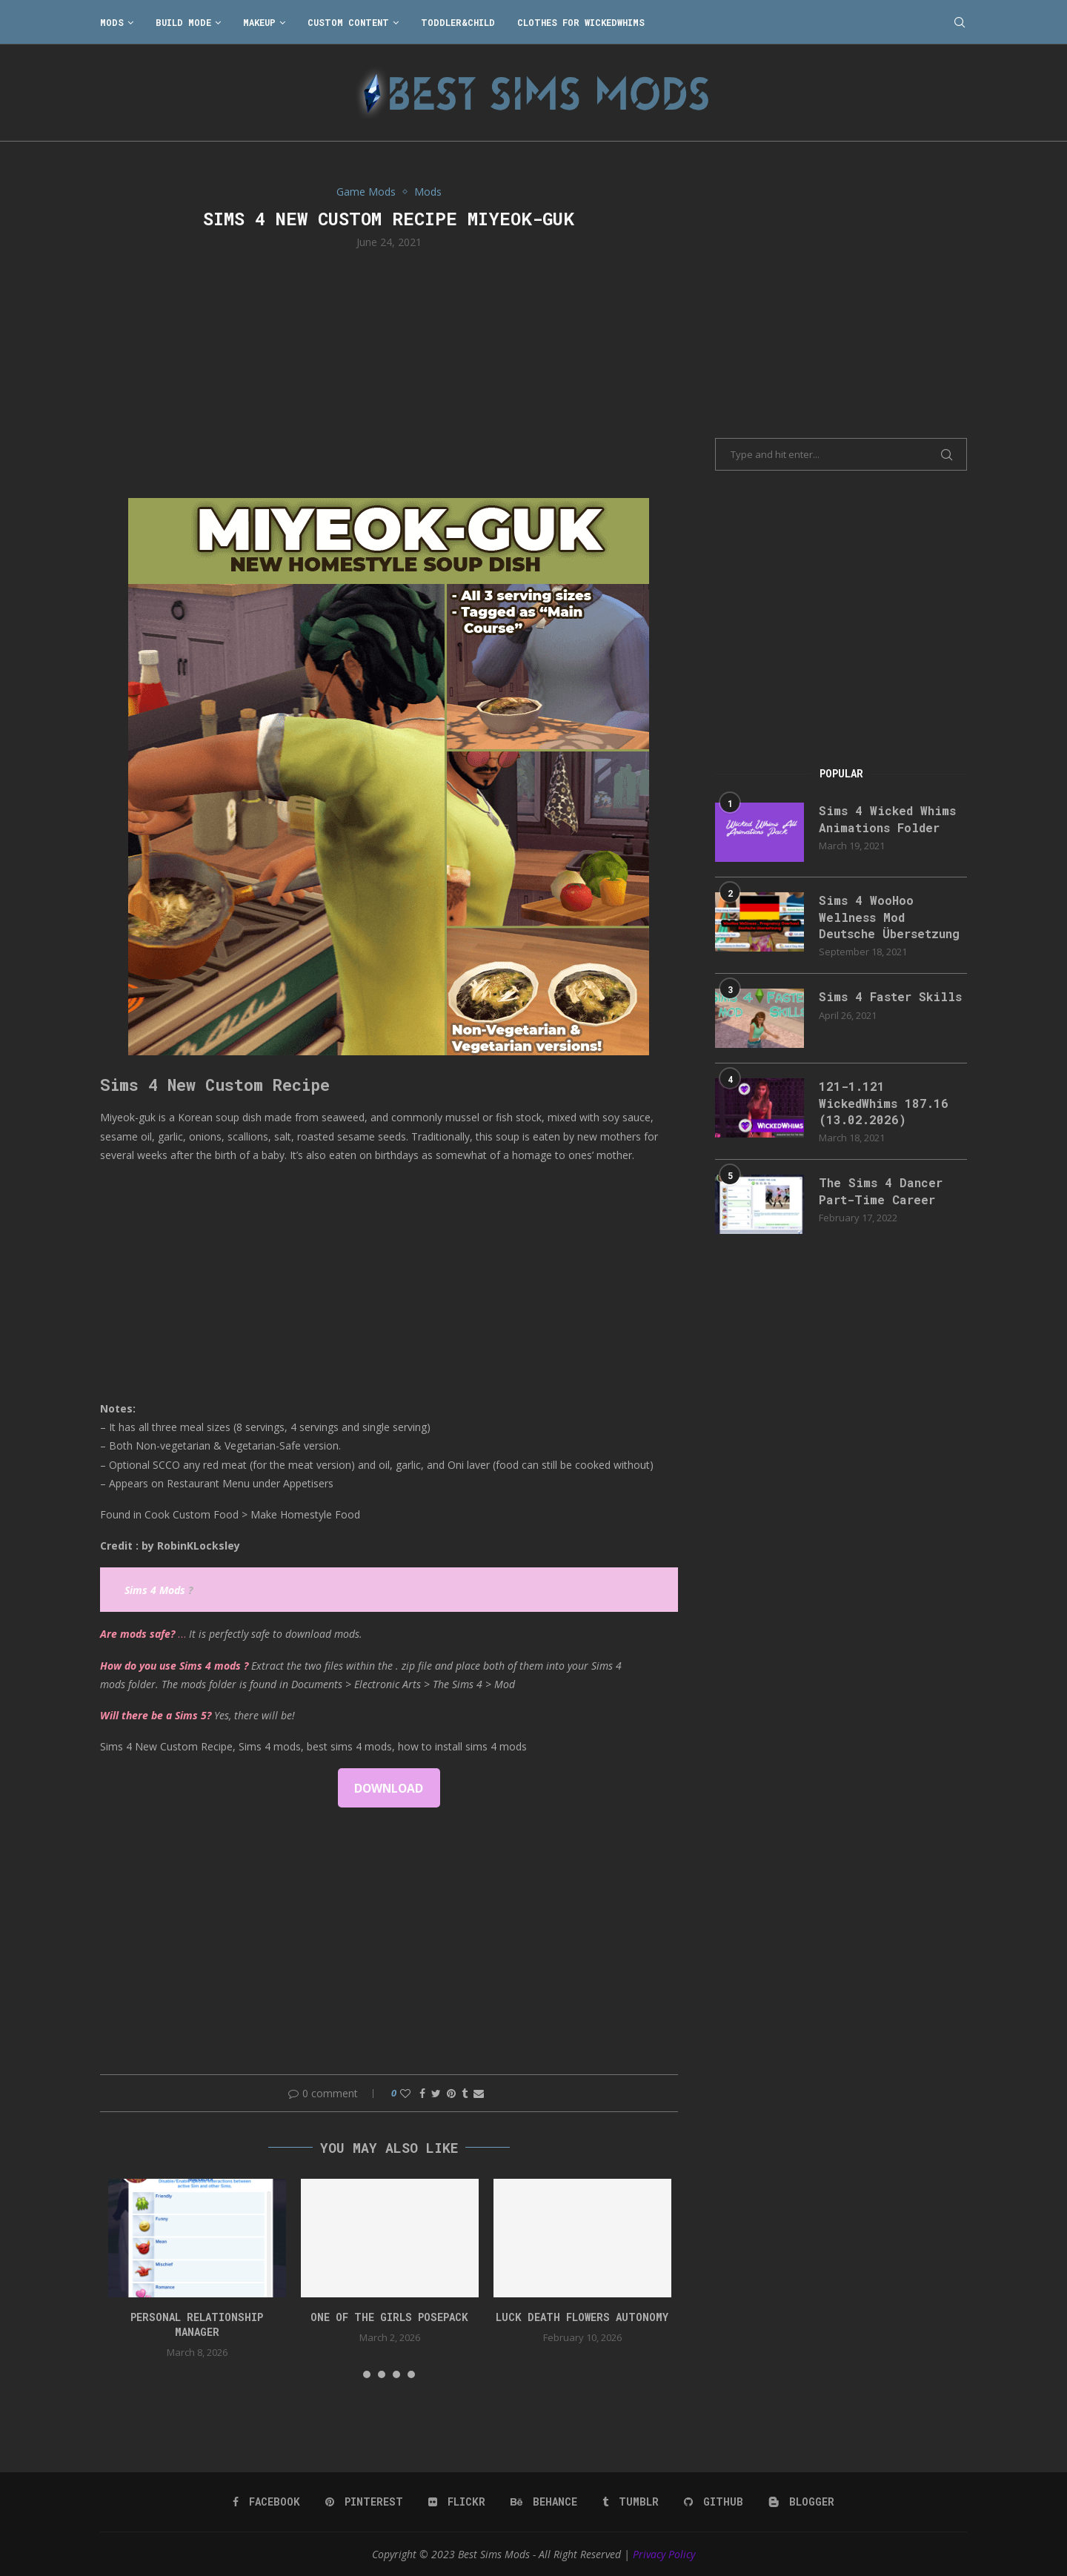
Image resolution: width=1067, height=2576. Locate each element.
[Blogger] (801, 2501)
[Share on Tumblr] (465, 2093)
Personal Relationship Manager (196, 2324)
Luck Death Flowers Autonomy (582, 2317)
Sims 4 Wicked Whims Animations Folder (887, 818)
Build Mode (183, 22)
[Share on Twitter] (436, 2093)
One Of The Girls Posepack (389, 2317)
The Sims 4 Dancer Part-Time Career (881, 1190)
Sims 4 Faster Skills (890, 996)
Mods (112, 22)
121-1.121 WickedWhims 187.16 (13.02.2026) (883, 1102)
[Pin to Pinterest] (451, 2093)
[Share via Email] (478, 2093)
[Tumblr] (630, 2501)
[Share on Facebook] (422, 2093)
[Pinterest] (364, 2501)
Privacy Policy (664, 2554)
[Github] (713, 2501)
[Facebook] (266, 2501)
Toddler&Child (458, 22)
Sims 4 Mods (154, 1590)
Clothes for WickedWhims (581, 22)
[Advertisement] (389, 372)
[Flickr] (456, 2501)
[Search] (959, 22)
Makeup (259, 22)
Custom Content (348, 22)
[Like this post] (405, 2093)
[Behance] (544, 2501)
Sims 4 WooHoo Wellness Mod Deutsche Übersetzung (889, 916)
